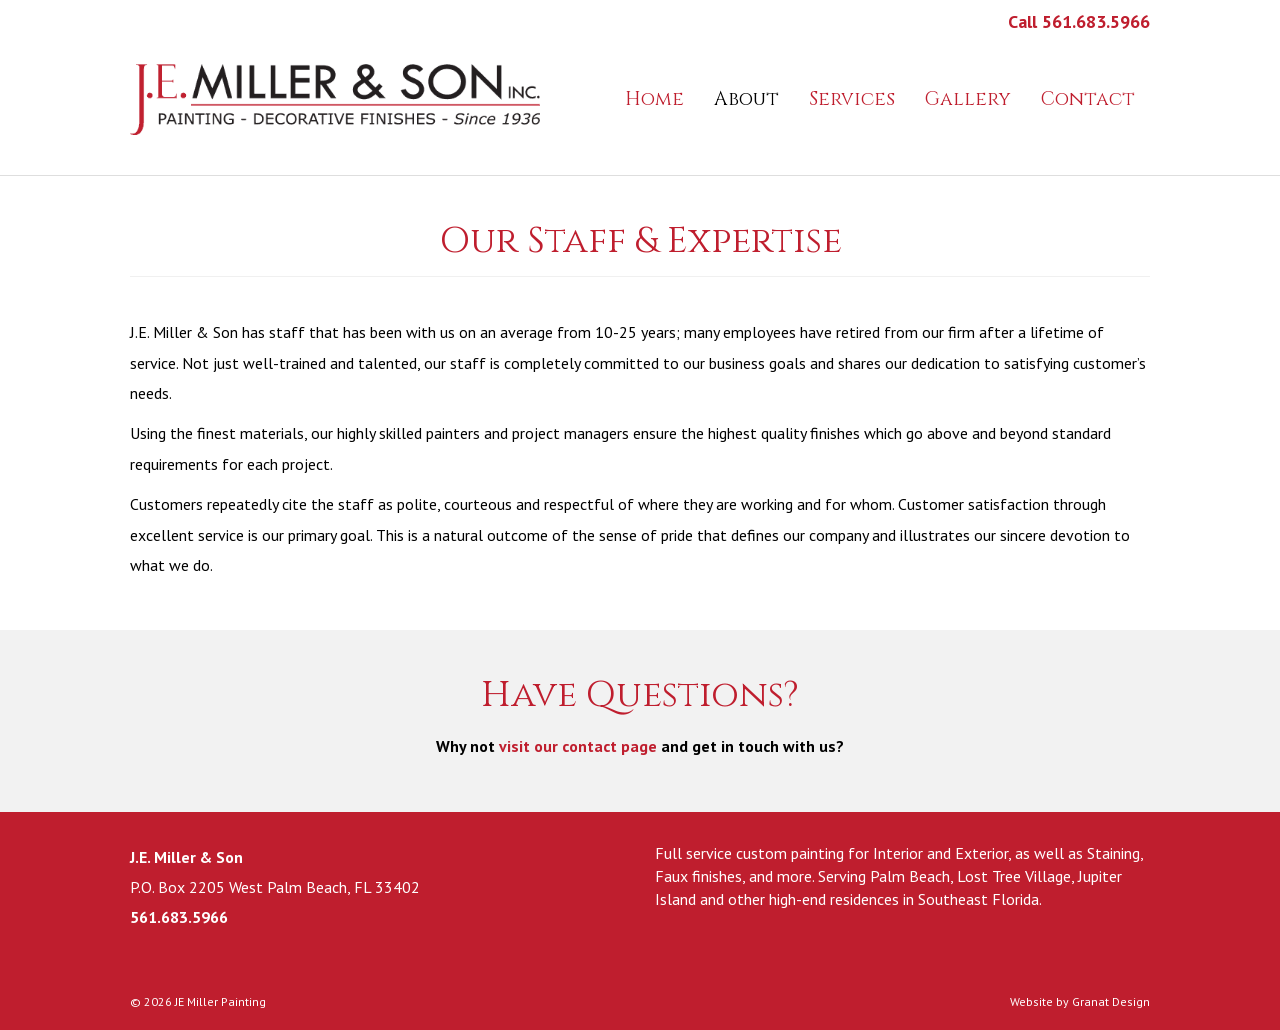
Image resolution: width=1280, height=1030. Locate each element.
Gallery (968, 99)
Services (852, 99)
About (746, 99)
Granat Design (1111, 1001)
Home (654, 99)
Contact (1088, 99)
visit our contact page (578, 746)
